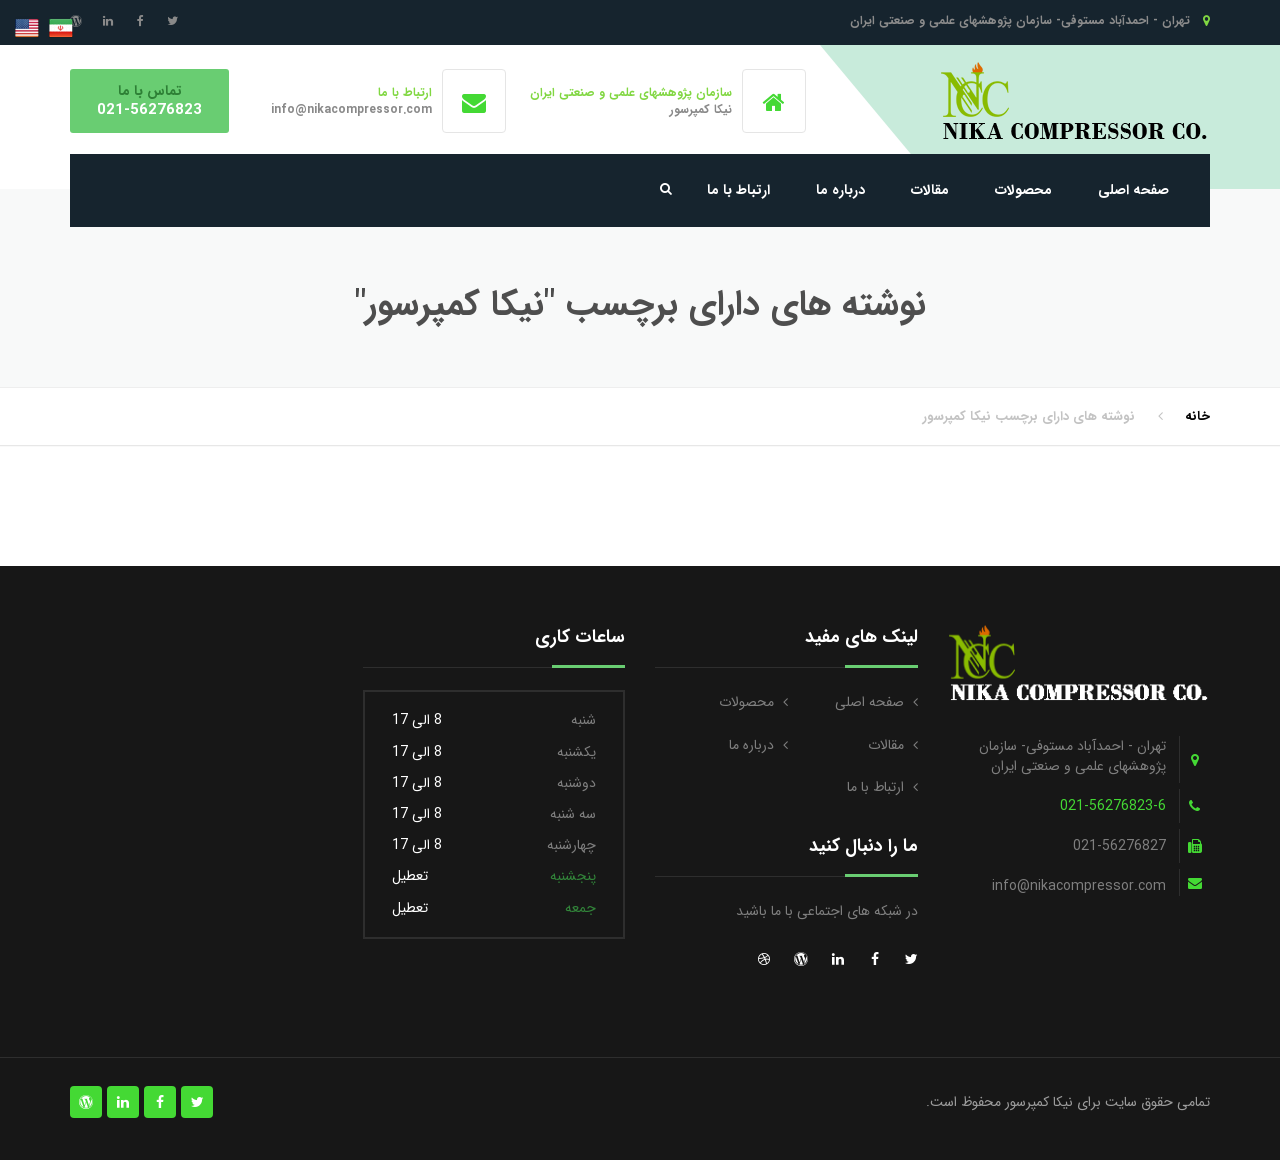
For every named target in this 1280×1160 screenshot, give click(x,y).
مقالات (930, 190)
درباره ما (840, 190)
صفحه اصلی (1133, 190)
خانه (1197, 416)
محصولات (1023, 190)
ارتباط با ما (738, 190)
